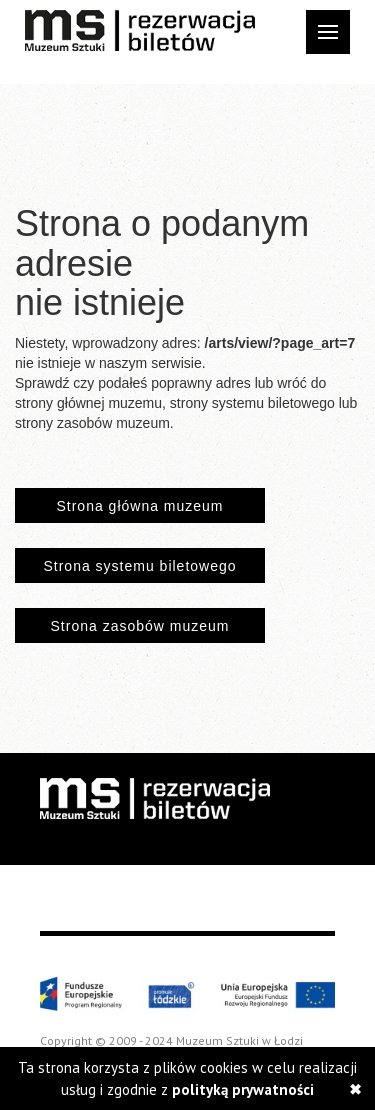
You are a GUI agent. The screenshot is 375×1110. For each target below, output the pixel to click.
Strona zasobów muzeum (140, 626)
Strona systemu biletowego (139, 566)
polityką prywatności (243, 1089)
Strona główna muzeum (139, 506)
